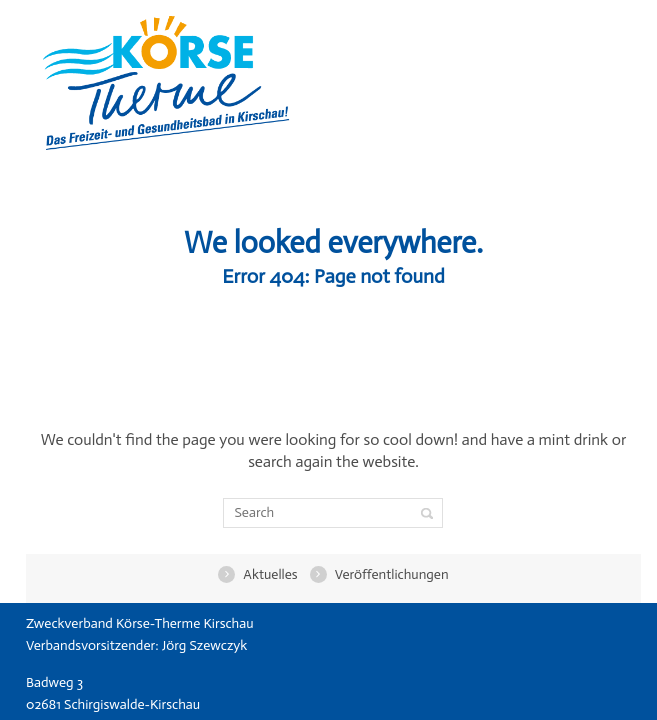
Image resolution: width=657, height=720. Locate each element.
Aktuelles (265, 574)
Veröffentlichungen (387, 574)
